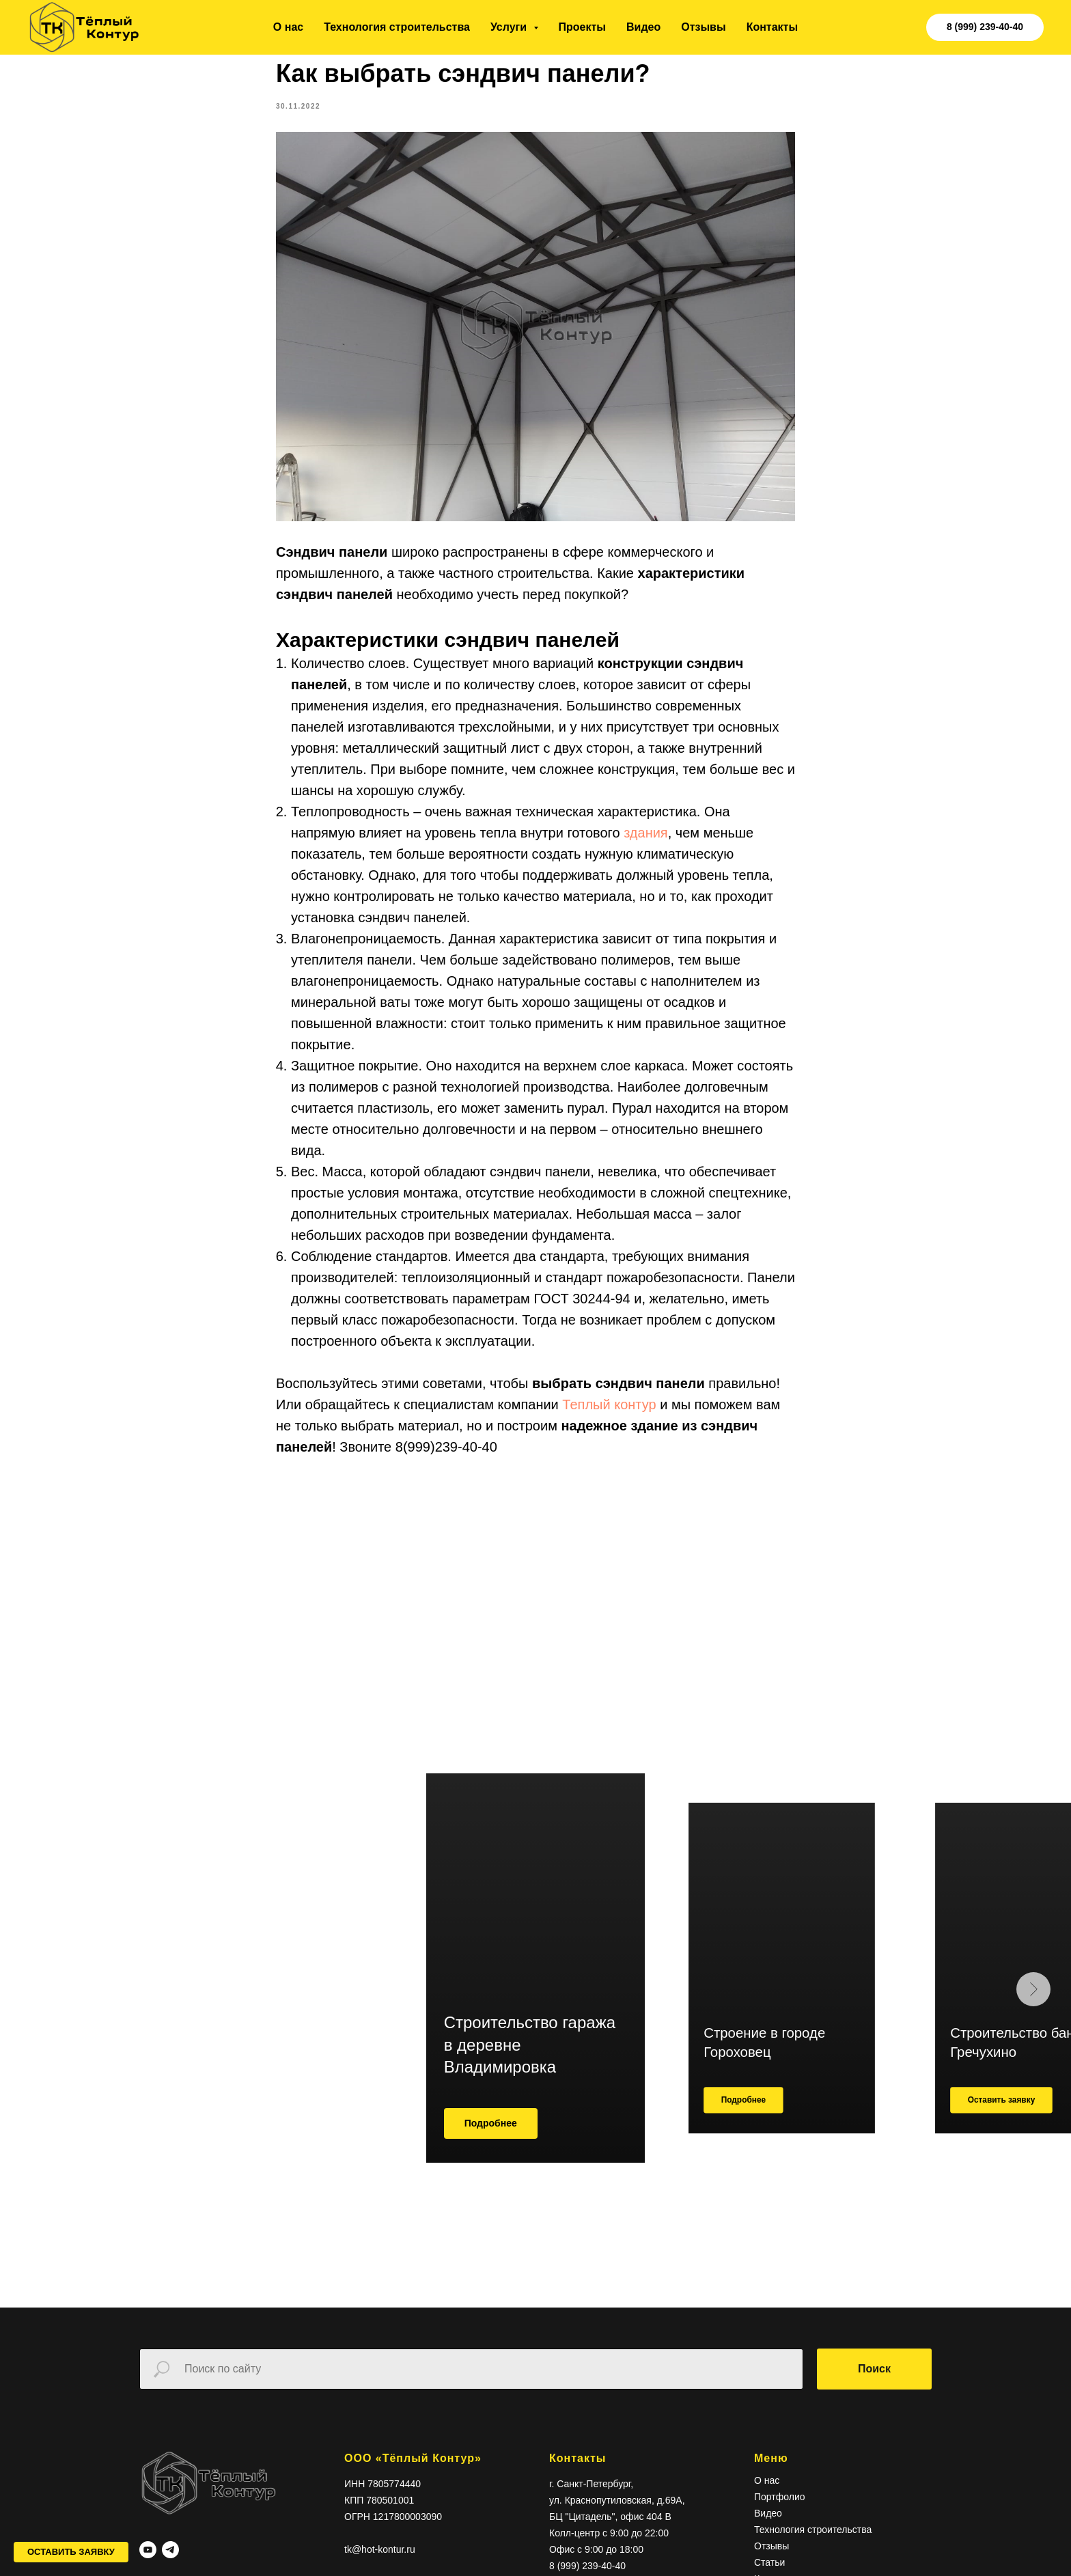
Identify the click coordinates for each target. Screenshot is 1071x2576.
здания (646, 838)
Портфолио (779, 2509)
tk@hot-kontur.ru (379, 2562)
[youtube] (147, 2562)
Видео (643, 27)
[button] (71, 2552)
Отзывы (703, 27)
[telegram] (170, 2562)
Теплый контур (611, 1410)
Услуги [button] (510, 27)
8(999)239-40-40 (446, 1452)
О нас (288, 27)
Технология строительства (397, 27)
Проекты (582, 27)
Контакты (772, 27)
